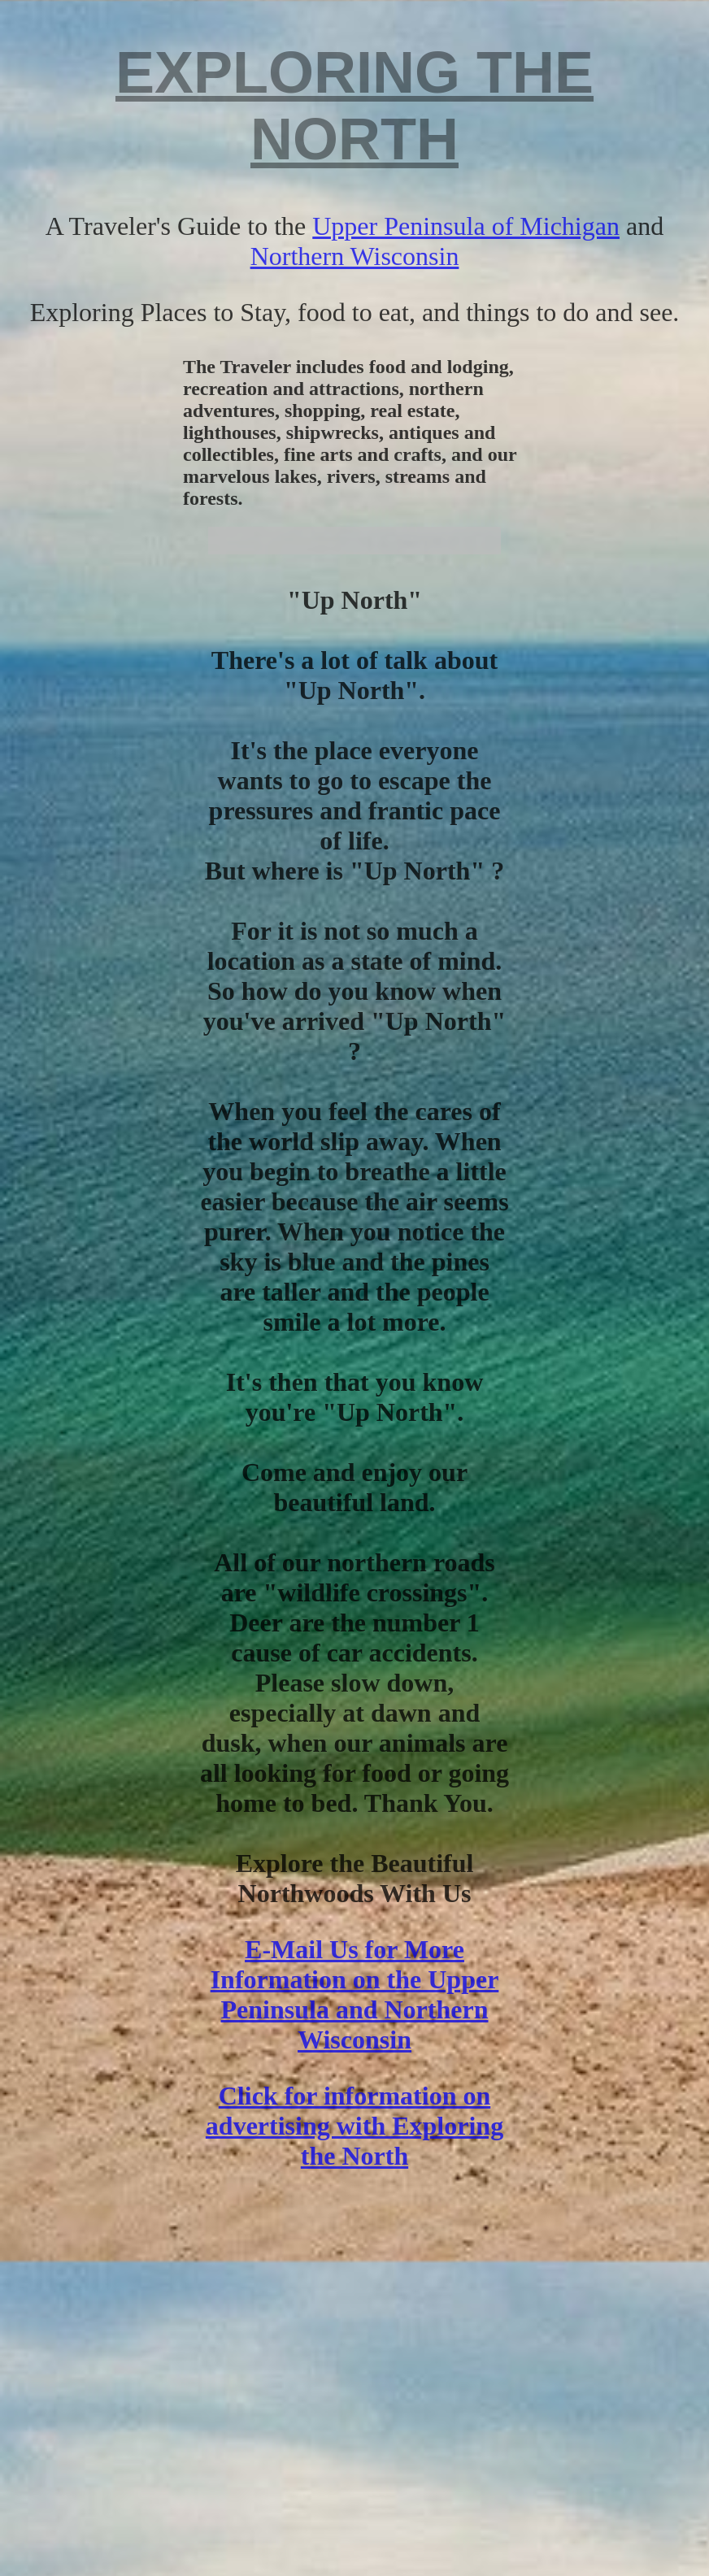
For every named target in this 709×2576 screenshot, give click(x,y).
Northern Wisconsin (354, 256)
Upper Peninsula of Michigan (466, 226)
